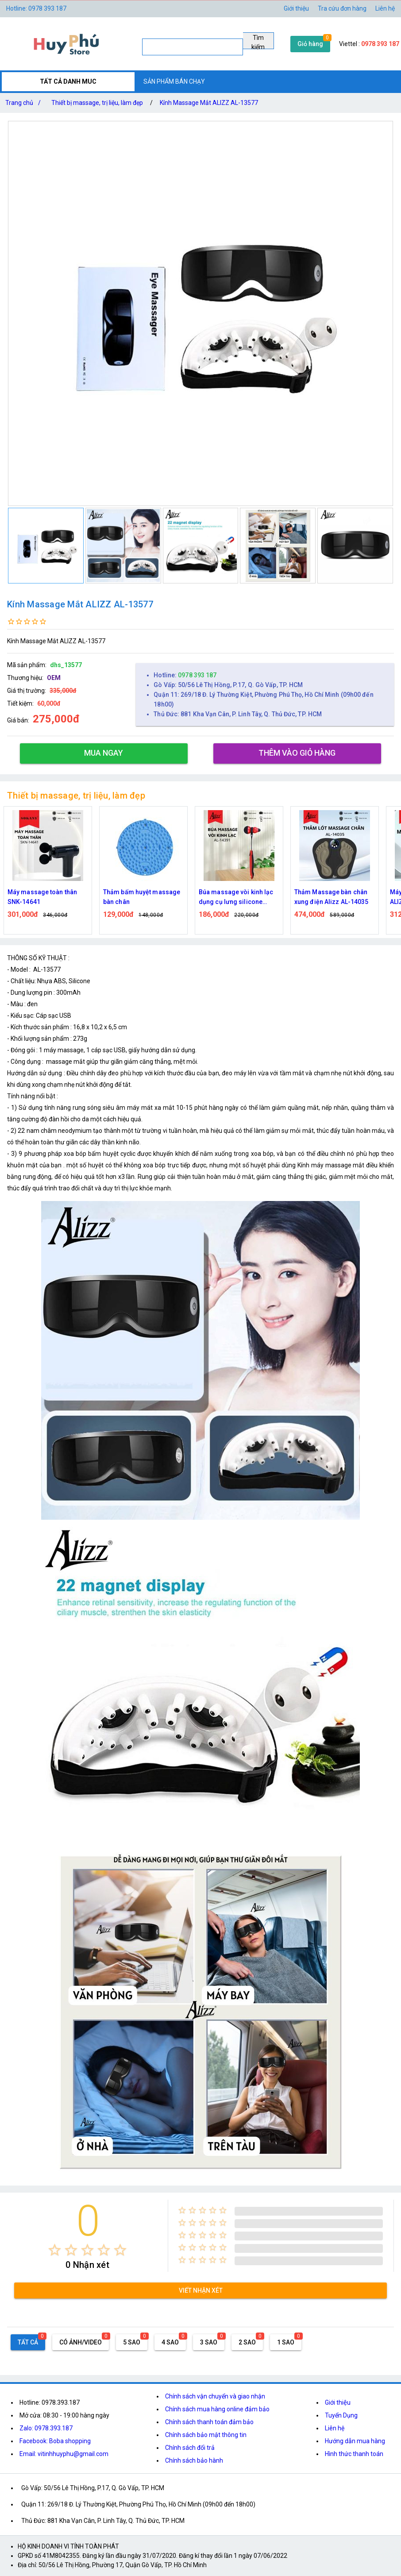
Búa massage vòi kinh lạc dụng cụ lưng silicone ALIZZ (236, 897)
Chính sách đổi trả (190, 2447)
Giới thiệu (296, 8)
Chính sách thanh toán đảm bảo (209, 2421)
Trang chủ (24, 103)
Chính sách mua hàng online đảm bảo (217, 2409)
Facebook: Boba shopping (55, 2441)
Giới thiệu (338, 2402)
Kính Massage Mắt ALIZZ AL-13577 (209, 102)
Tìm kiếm (258, 41)
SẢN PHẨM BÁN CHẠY (174, 81)
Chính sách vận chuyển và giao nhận (215, 2396)
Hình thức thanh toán (354, 2453)
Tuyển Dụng (341, 2415)
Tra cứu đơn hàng (342, 8)
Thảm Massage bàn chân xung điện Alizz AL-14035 (331, 896)
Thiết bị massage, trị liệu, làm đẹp (97, 102)
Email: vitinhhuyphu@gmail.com (63, 2453)
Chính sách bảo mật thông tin (206, 2434)
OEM (54, 677)
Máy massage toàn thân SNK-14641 (42, 896)
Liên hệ (385, 8)
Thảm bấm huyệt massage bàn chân (141, 896)
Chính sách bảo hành (194, 2460)
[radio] (54, 2250)
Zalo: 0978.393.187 (46, 2428)
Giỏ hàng (310, 43)
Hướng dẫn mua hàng (355, 2441)
